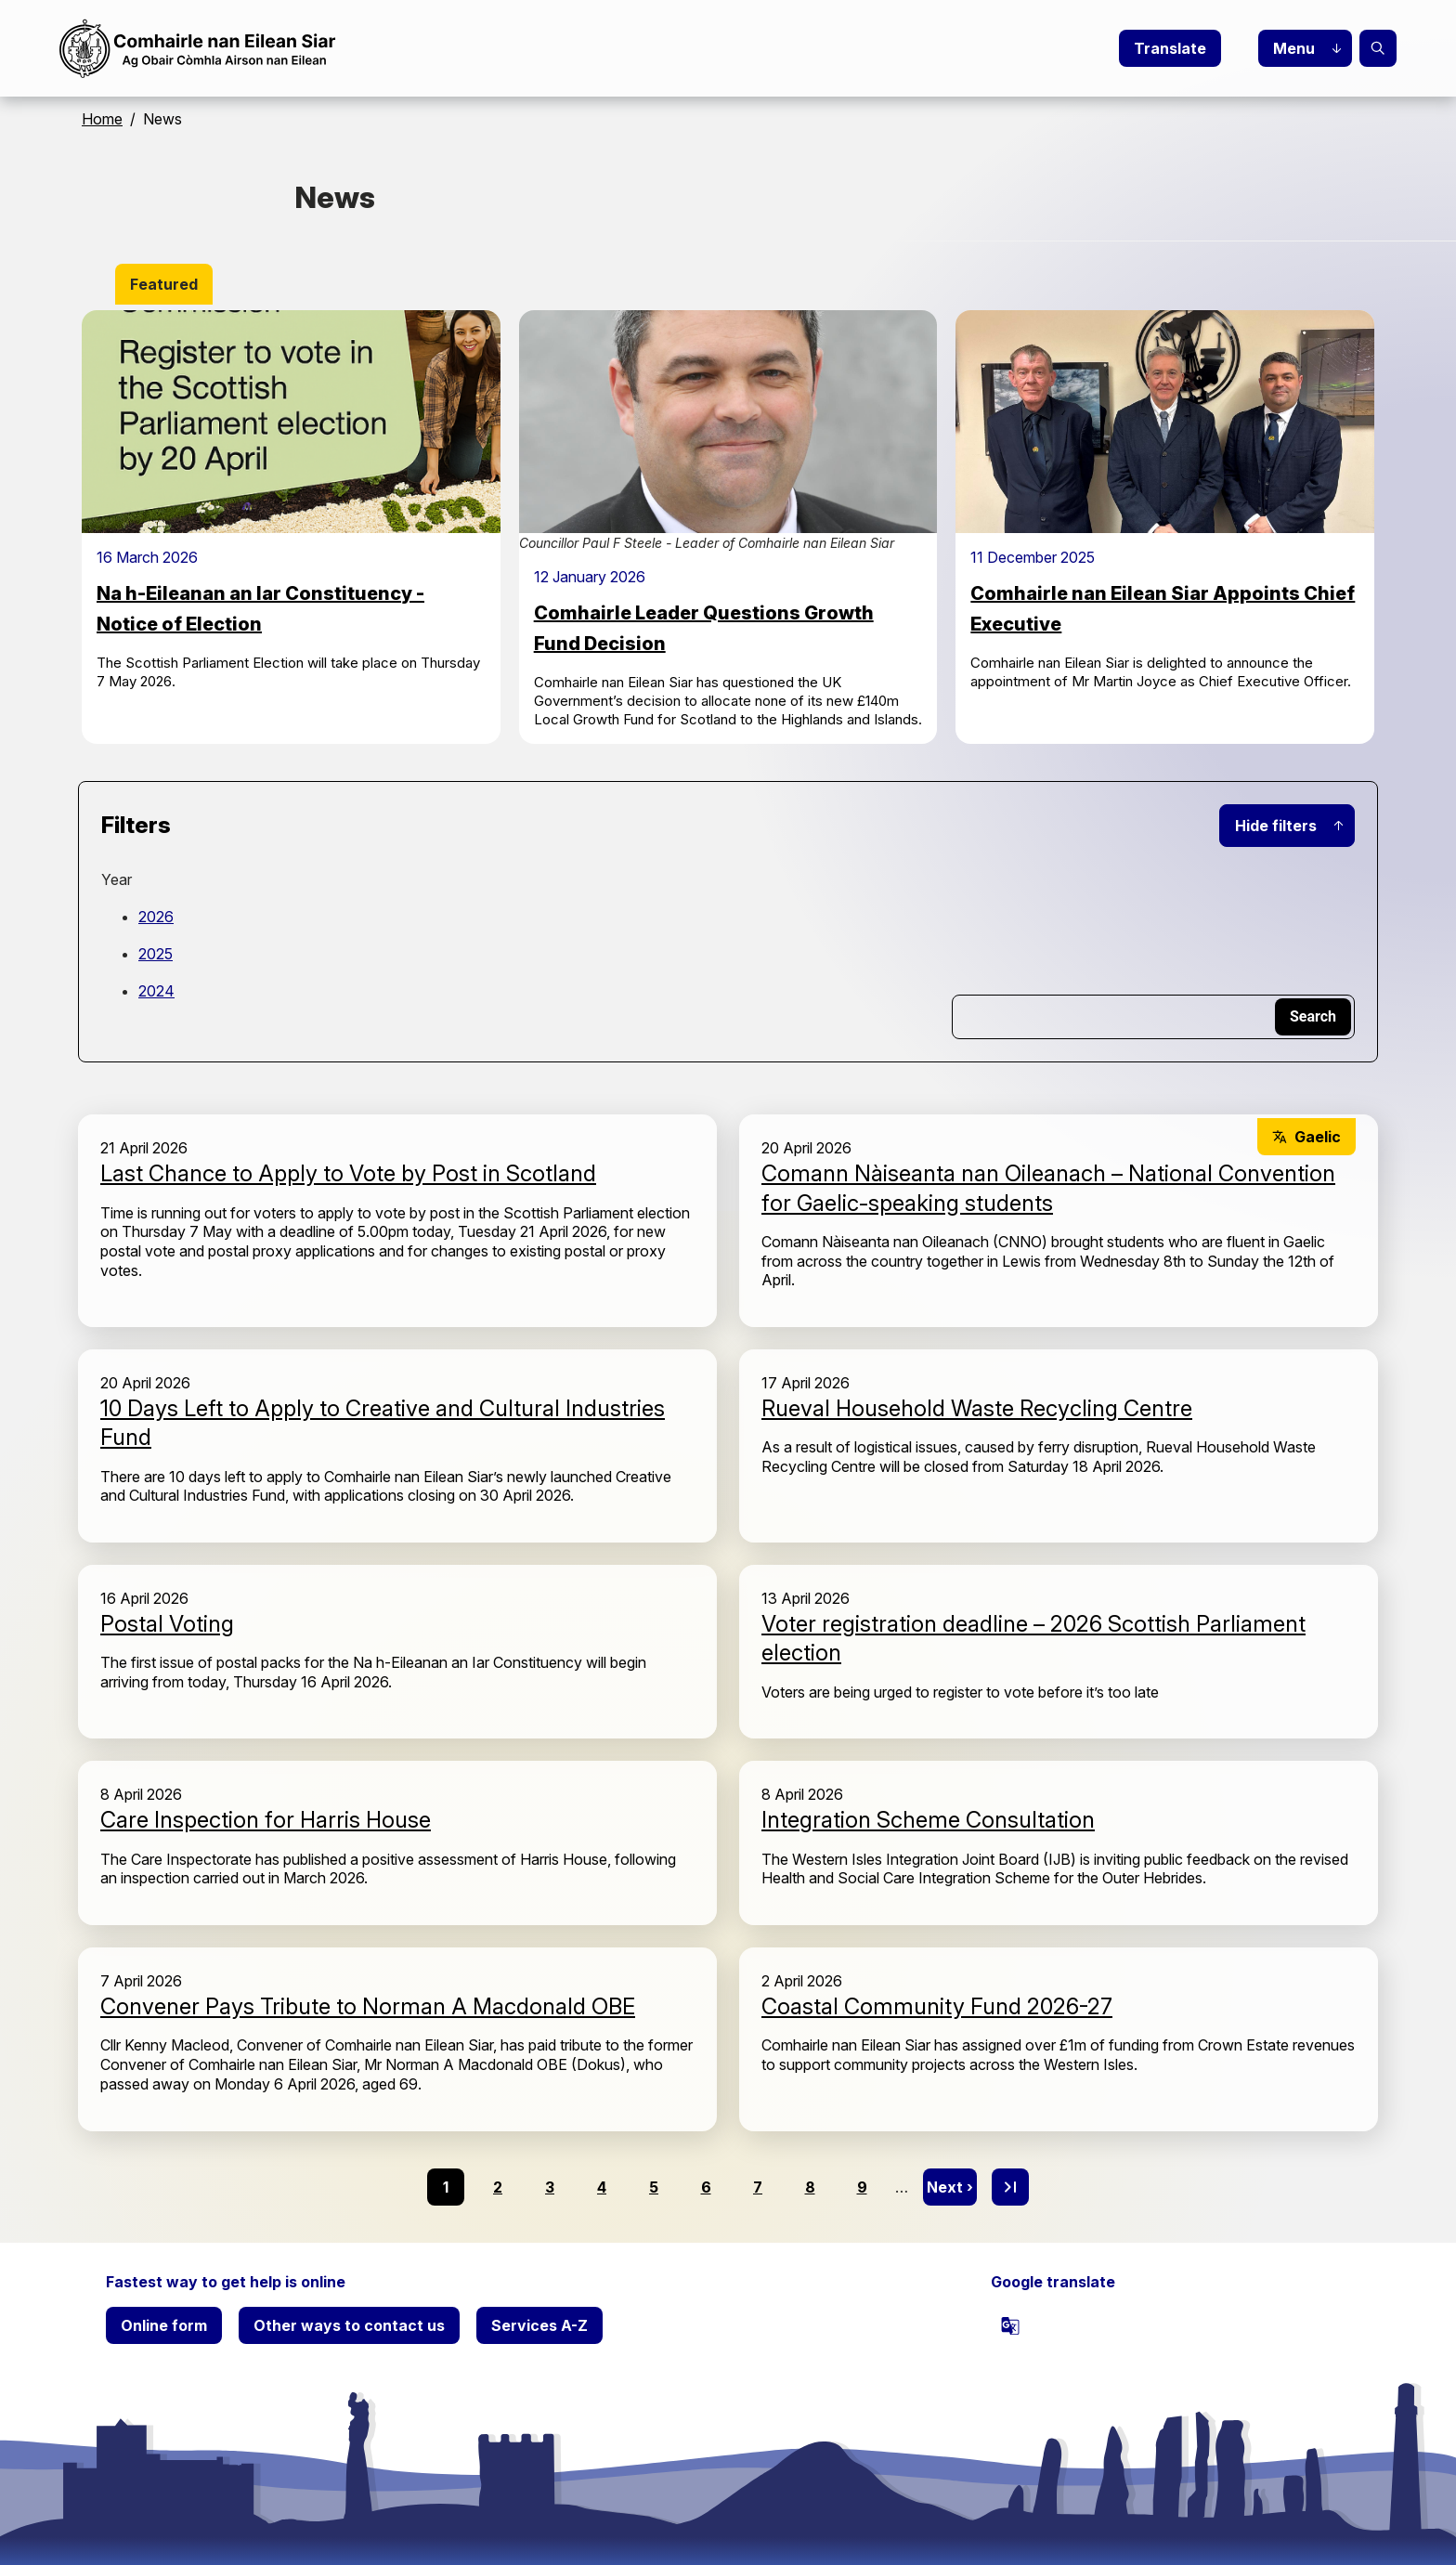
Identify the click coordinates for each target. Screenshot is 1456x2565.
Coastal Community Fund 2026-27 (936, 2006)
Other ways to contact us (349, 2325)
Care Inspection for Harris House (265, 1819)
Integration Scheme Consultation (928, 1819)
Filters (136, 825)
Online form (164, 2325)
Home (102, 119)
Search (1378, 48)
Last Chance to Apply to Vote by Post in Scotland (348, 1173)
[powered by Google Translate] (1010, 2325)
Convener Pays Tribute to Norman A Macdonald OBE (367, 2006)
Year (116, 879)
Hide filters (1276, 825)
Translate (1170, 48)
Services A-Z (539, 2325)
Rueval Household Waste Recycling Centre (976, 1408)
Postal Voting (167, 1623)
